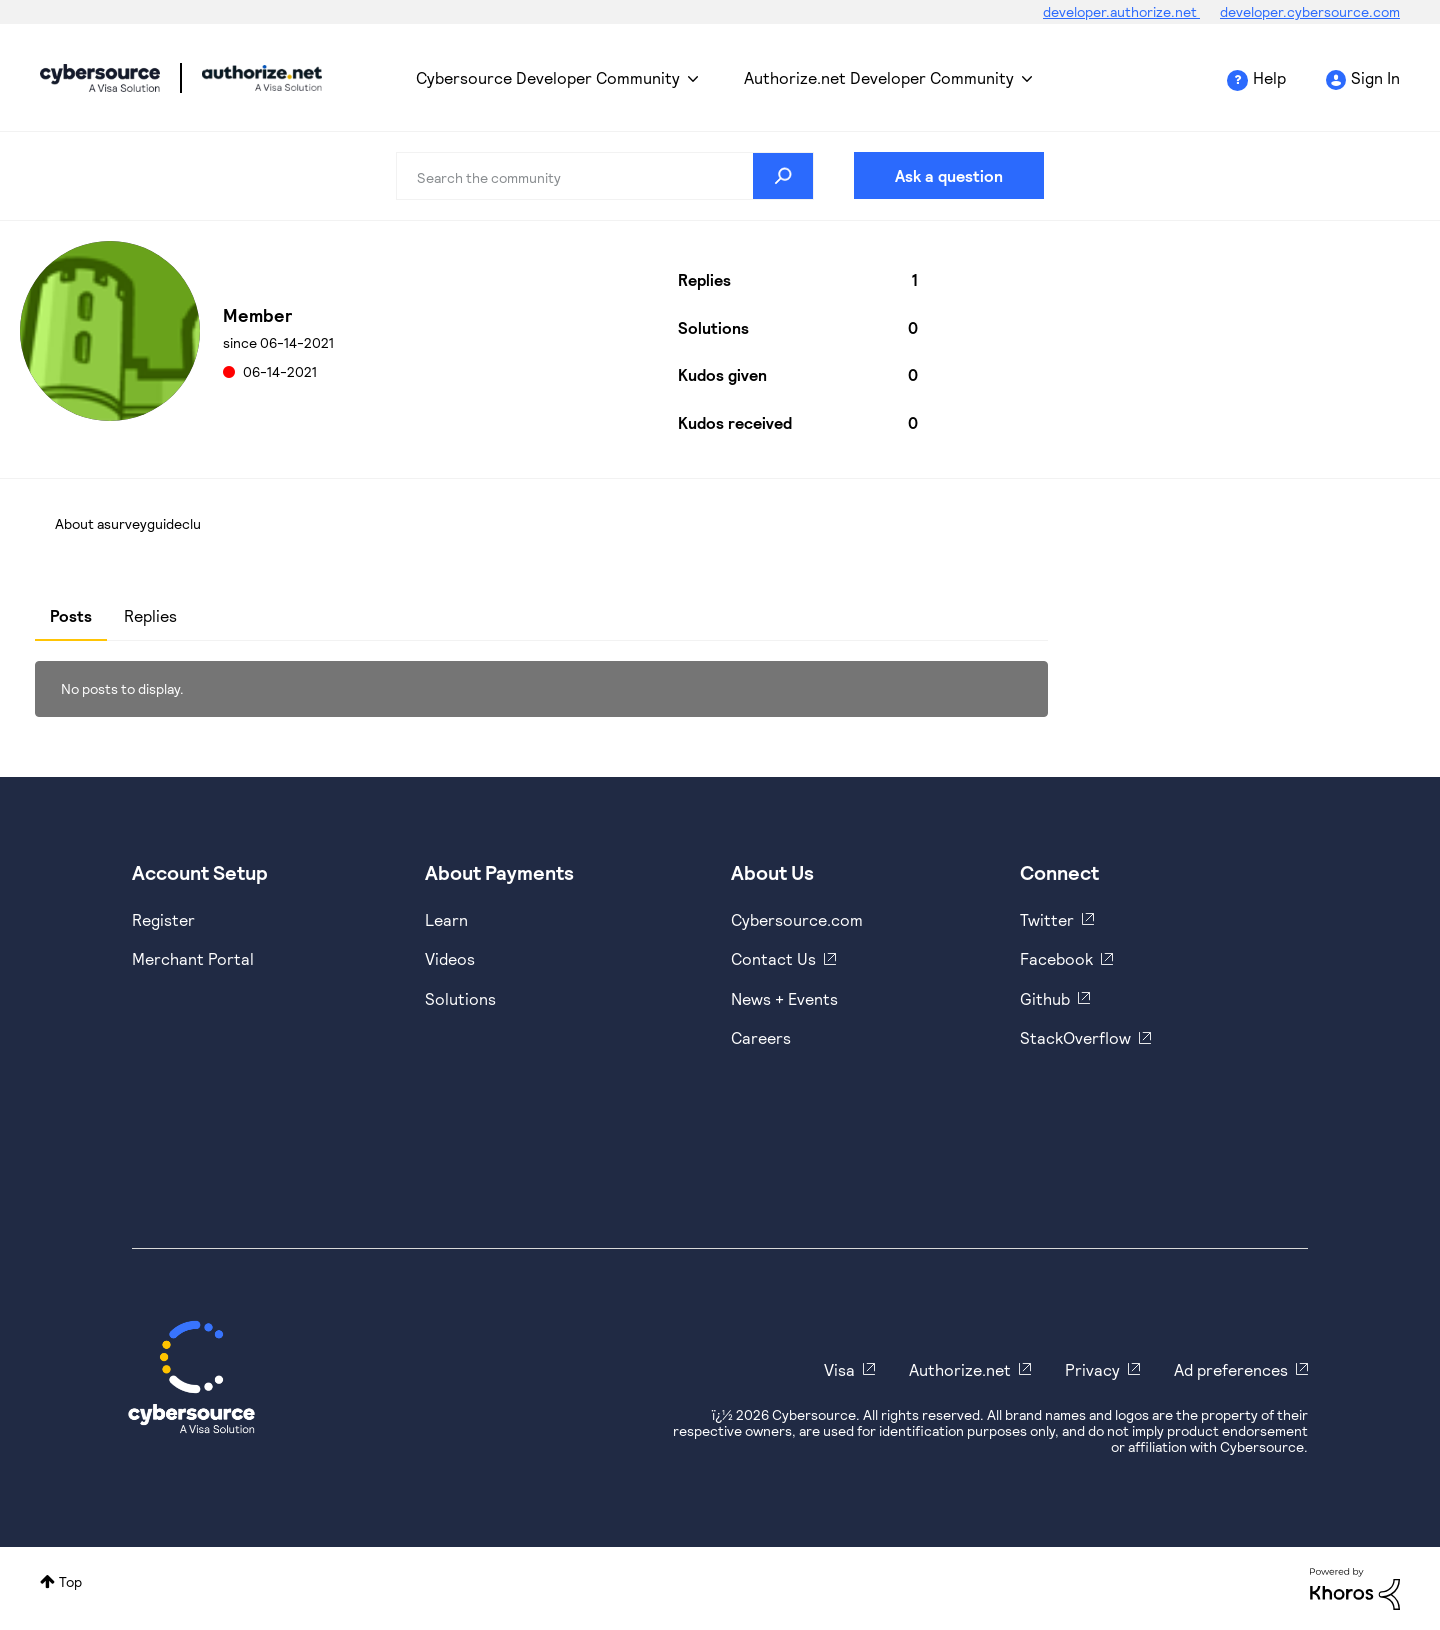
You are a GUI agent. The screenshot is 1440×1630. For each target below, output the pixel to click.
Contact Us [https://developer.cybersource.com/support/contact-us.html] (773, 958)
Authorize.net (960, 1369)
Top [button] (70, 1581)
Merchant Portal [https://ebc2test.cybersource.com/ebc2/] (193, 958)
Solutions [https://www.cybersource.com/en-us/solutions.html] (460, 998)
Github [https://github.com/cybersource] (1045, 998)
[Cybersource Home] (191, 1377)
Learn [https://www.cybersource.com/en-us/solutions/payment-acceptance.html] (446, 919)
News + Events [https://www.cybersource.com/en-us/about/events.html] (784, 998)
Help (1269, 77)
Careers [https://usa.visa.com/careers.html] (761, 1037)
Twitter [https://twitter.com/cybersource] (1047, 919)
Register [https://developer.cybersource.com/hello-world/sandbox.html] (163, 919)
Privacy (1092, 1369)
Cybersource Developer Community (100, 78)
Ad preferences (1231, 1369)
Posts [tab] (71, 615)
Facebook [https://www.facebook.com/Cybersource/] (1056, 958)
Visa (839, 1369)
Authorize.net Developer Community (879, 77)
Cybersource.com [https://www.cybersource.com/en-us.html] (797, 919)
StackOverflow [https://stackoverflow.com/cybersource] (1075, 1037)
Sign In (1375, 77)
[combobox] (605, 176)
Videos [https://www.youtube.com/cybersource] (450, 958)
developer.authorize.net (1121, 11)
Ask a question (949, 175)
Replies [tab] (150, 615)
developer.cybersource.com (1310, 11)
